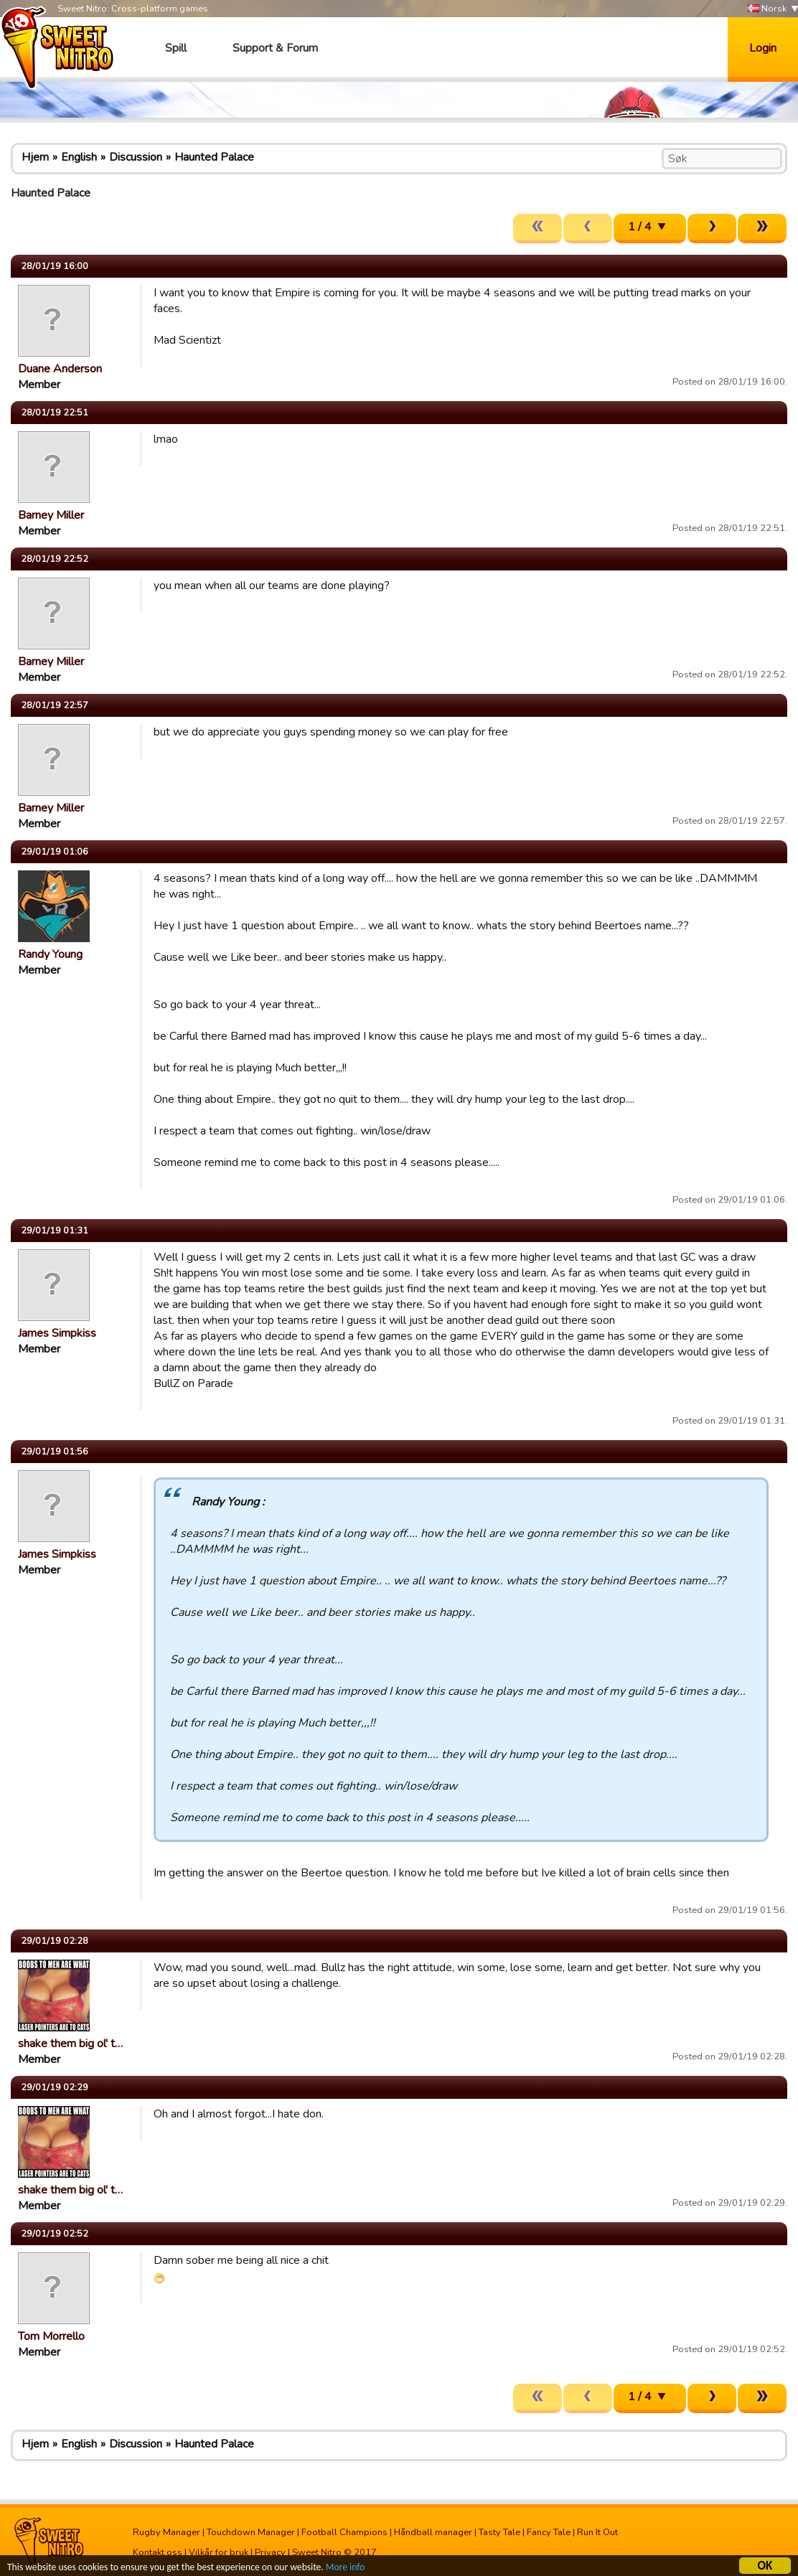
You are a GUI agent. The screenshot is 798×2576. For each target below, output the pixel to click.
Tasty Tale (499, 2532)
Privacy (270, 2552)
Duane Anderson (60, 369)
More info (345, 2568)
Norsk (767, 9)
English (79, 157)
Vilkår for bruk (218, 2552)
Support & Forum (275, 48)
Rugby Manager (166, 2532)
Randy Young (50, 954)
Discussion (135, 157)
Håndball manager (433, 2532)
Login (762, 48)
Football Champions (344, 2532)
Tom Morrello (51, 2336)
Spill (176, 48)
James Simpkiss (57, 1333)
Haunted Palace (214, 157)
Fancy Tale (549, 2532)
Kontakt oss (157, 2552)
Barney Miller (51, 515)
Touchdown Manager (251, 2532)
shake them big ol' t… (70, 2043)
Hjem (35, 157)
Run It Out (597, 2532)
